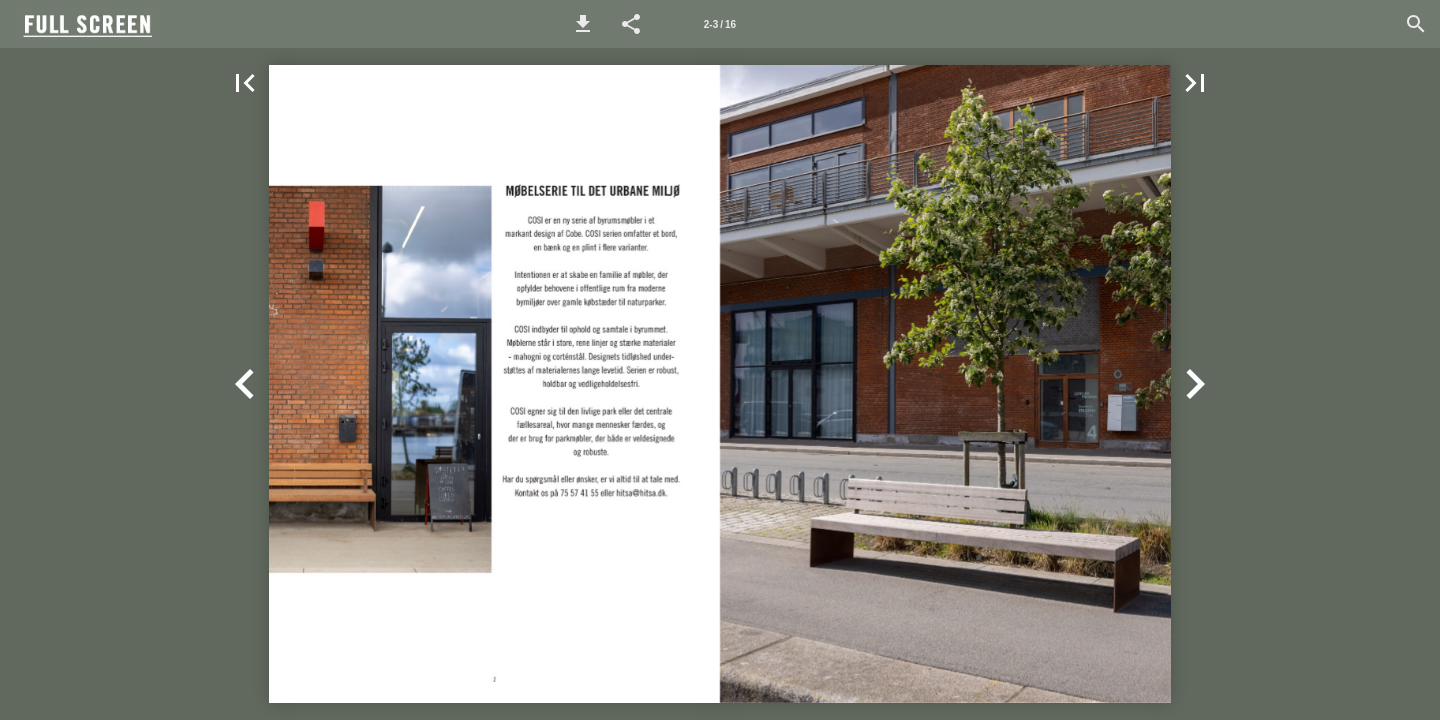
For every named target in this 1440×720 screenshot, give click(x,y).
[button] (583, 24)
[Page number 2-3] (720, 24)
